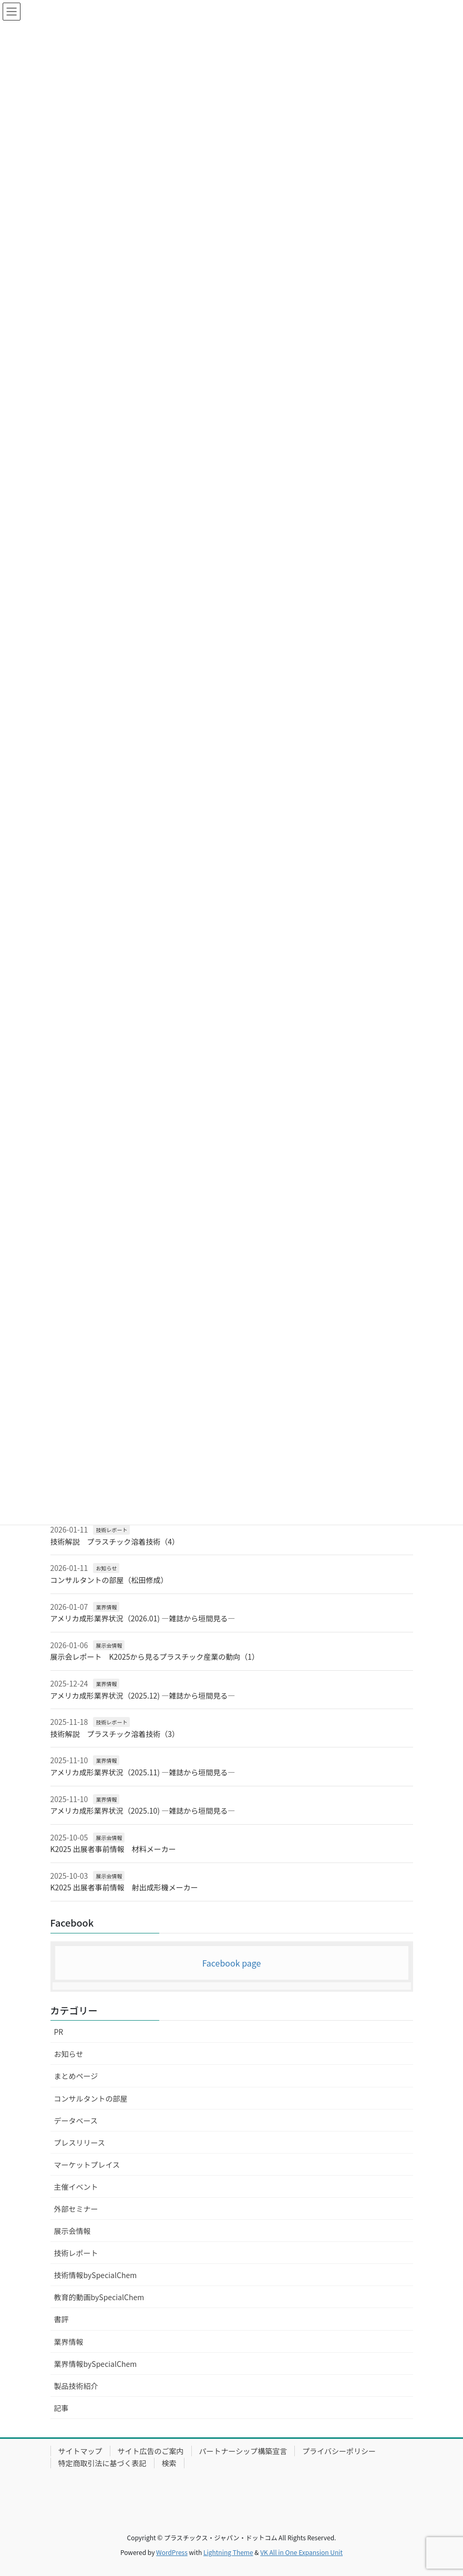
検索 (169, 2463)
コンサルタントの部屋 (91, 2098)
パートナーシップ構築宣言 (243, 2451)
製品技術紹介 (76, 2386)
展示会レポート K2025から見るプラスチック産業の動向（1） (155, 1656)
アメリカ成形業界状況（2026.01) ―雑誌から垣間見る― (142, 1618)
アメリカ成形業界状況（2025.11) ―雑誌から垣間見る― (142, 1772)
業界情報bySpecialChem (95, 2363)
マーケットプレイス (87, 2164)
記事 (61, 2408)
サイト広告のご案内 (151, 2451)
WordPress (172, 2552)
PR (59, 2031)
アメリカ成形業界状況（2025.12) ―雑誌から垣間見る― (142, 1695)
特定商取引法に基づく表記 (102, 2463)
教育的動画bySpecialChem (99, 2297)
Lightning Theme (228, 2552)
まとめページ (76, 2076)
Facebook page (231, 1963)
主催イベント (76, 2186)
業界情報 (106, 1607)
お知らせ (106, 1568)
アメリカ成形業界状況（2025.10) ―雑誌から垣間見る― (142, 1810)
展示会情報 (109, 1645)
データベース (76, 2120)
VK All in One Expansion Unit (301, 2552)
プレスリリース (79, 2142)
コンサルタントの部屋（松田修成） (109, 1580)
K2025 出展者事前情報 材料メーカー (113, 1849)
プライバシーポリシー (339, 2451)
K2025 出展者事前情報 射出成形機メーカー (124, 1887)
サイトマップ (80, 2451)
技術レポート (111, 1530)
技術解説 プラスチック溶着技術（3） (115, 1734)
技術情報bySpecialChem (95, 2275)
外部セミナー (76, 2208)
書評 (61, 2319)
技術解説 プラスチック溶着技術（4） (115, 1541)
